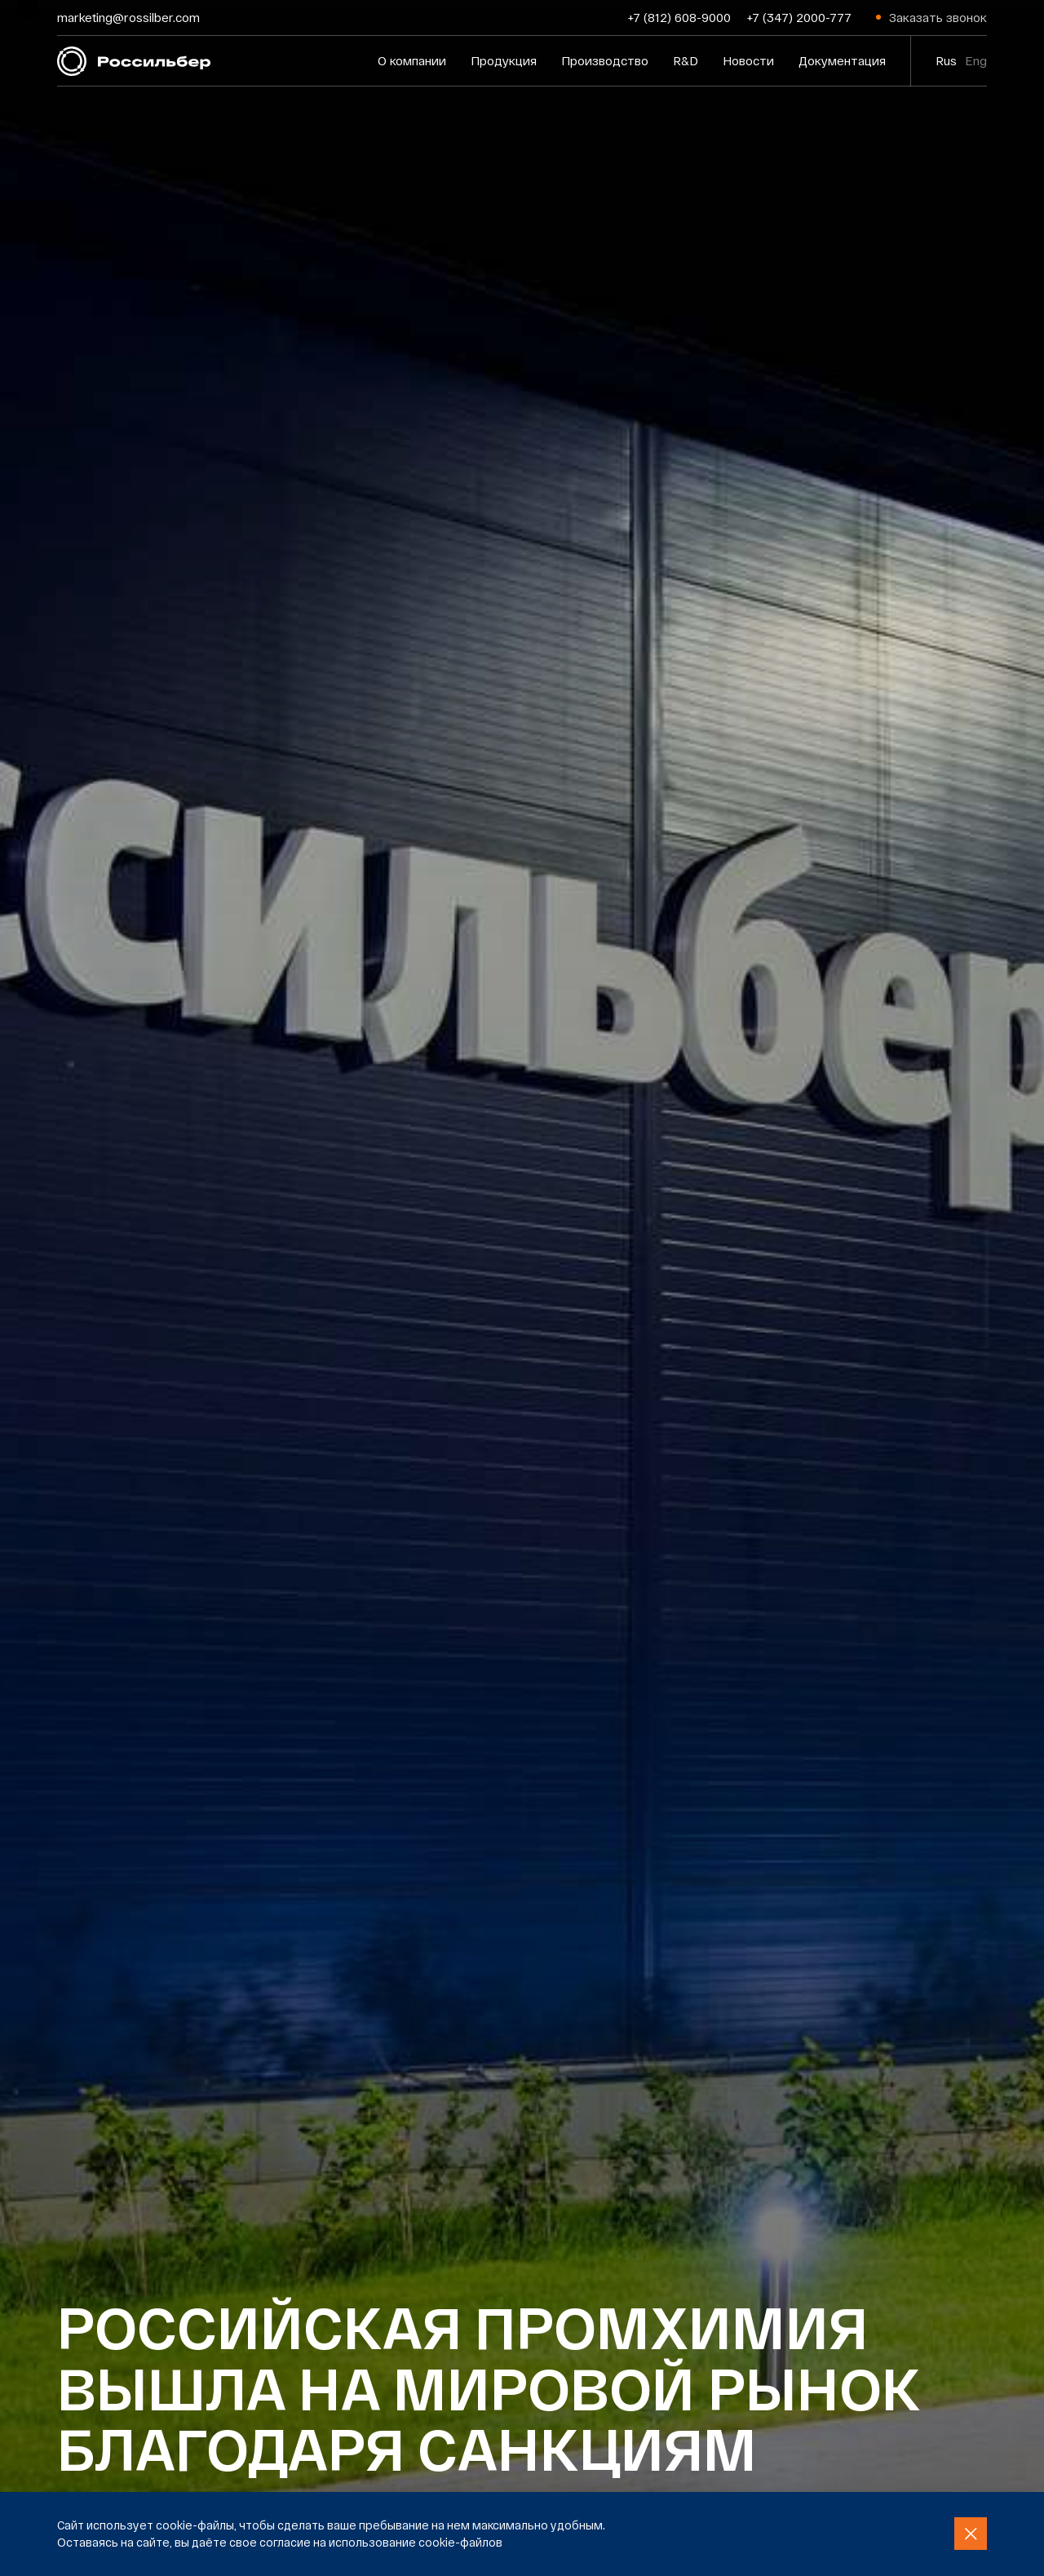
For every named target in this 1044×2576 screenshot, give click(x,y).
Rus (946, 60)
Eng (976, 60)
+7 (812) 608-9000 (679, 17)
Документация (842, 60)
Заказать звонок (938, 17)
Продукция (504, 60)
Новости (748, 60)
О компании (412, 60)
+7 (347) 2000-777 (799, 17)
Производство (604, 60)
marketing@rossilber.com (128, 17)
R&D (685, 60)
